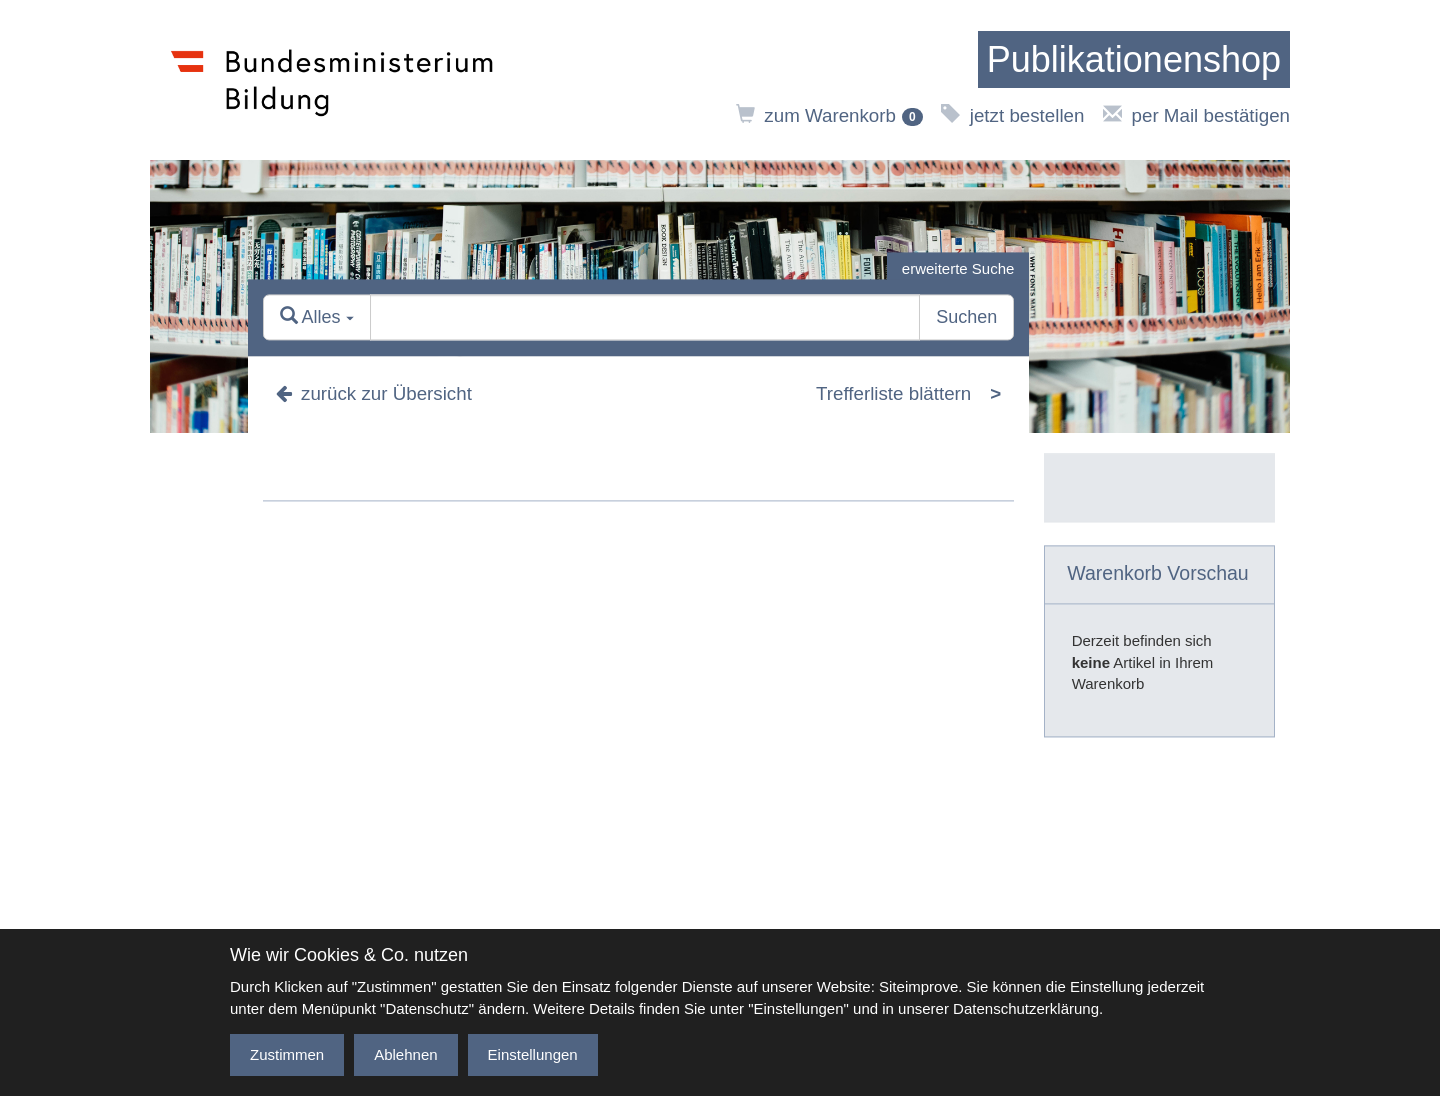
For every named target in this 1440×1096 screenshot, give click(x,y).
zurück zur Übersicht (374, 393)
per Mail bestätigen (1196, 115)
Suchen (966, 318)
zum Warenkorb (829, 115)
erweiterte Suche (958, 268)
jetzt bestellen (1012, 115)
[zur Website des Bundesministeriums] (332, 80)
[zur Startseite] (1134, 60)
